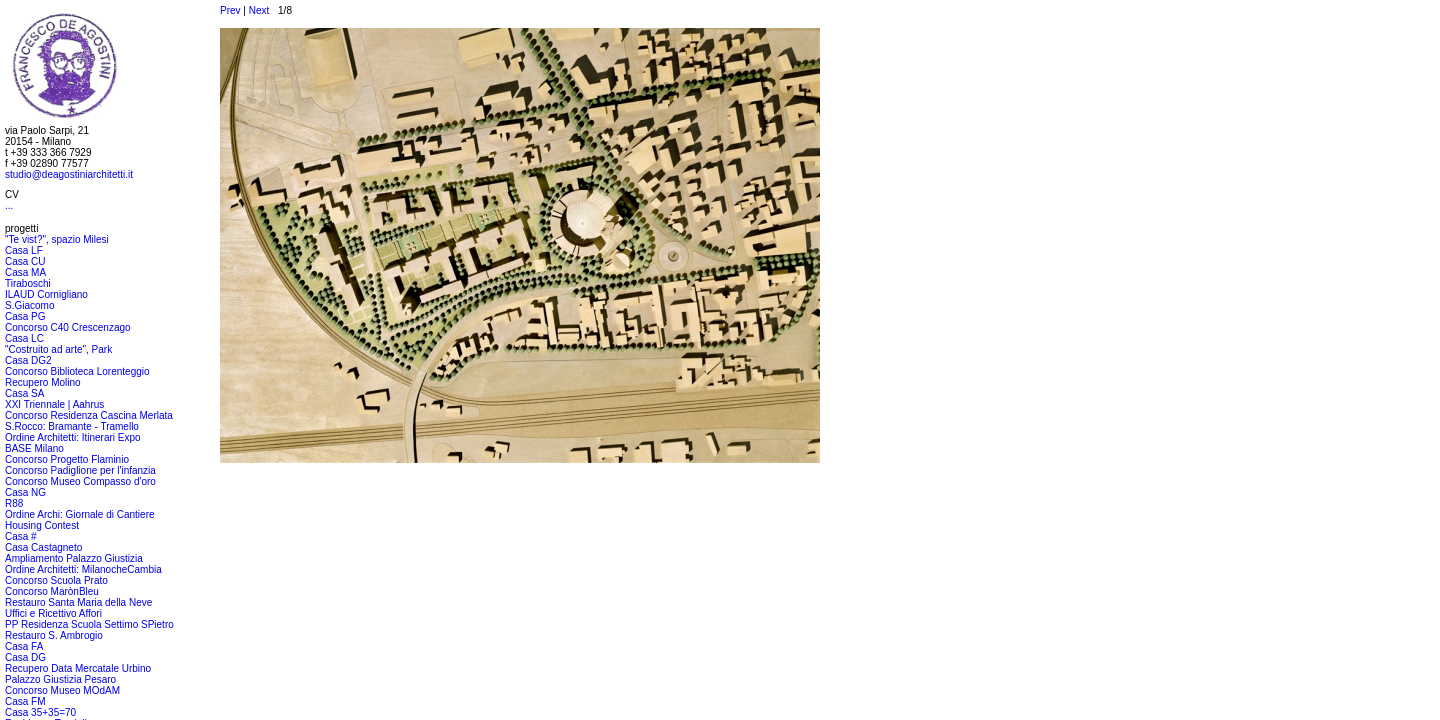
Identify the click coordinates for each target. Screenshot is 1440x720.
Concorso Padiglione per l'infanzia (80, 470)
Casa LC (24, 338)
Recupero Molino (43, 382)
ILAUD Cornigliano (46, 294)
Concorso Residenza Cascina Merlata (89, 415)
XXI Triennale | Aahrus (54, 404)
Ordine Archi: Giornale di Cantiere (80, 514)
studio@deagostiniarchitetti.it (69, 174)
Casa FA (24, 646)
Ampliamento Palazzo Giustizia (74, 558)
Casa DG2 (28, 360)
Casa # (21, 536)
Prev (230, 10)
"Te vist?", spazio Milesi (57, 239)
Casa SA (24, 393)
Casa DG (25, 657)
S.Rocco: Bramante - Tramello (72, 426)
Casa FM (25, 701)
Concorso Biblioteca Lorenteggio (77, 371)
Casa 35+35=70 (40, 712)
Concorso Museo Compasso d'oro (80, 481)
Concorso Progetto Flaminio (67, 459)
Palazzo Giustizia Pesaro (60, 679)
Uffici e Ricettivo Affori (53, 613)
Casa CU (25, 261)
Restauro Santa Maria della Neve (78, 602)
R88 (14, 503)
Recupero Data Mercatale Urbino (78, 668)
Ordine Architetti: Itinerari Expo (73, 437)
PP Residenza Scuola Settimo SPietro (89, 624)
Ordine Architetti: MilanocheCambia (83, 569)
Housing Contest (42, 525)
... (9, 205)
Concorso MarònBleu (52, 591)
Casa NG (25, 492)
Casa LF (24, 250)
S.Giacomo (29, 305)
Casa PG (25, 316)
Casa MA (25, 272)
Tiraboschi (28, 283)
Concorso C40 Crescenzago (68, 327)
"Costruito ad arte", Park (58, 349)
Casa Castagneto (43, 547)
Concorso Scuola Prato (56, 580)
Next (259, 10)
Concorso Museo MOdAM (62, 690)
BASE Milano (34, 448)
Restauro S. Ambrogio (54, 635)
